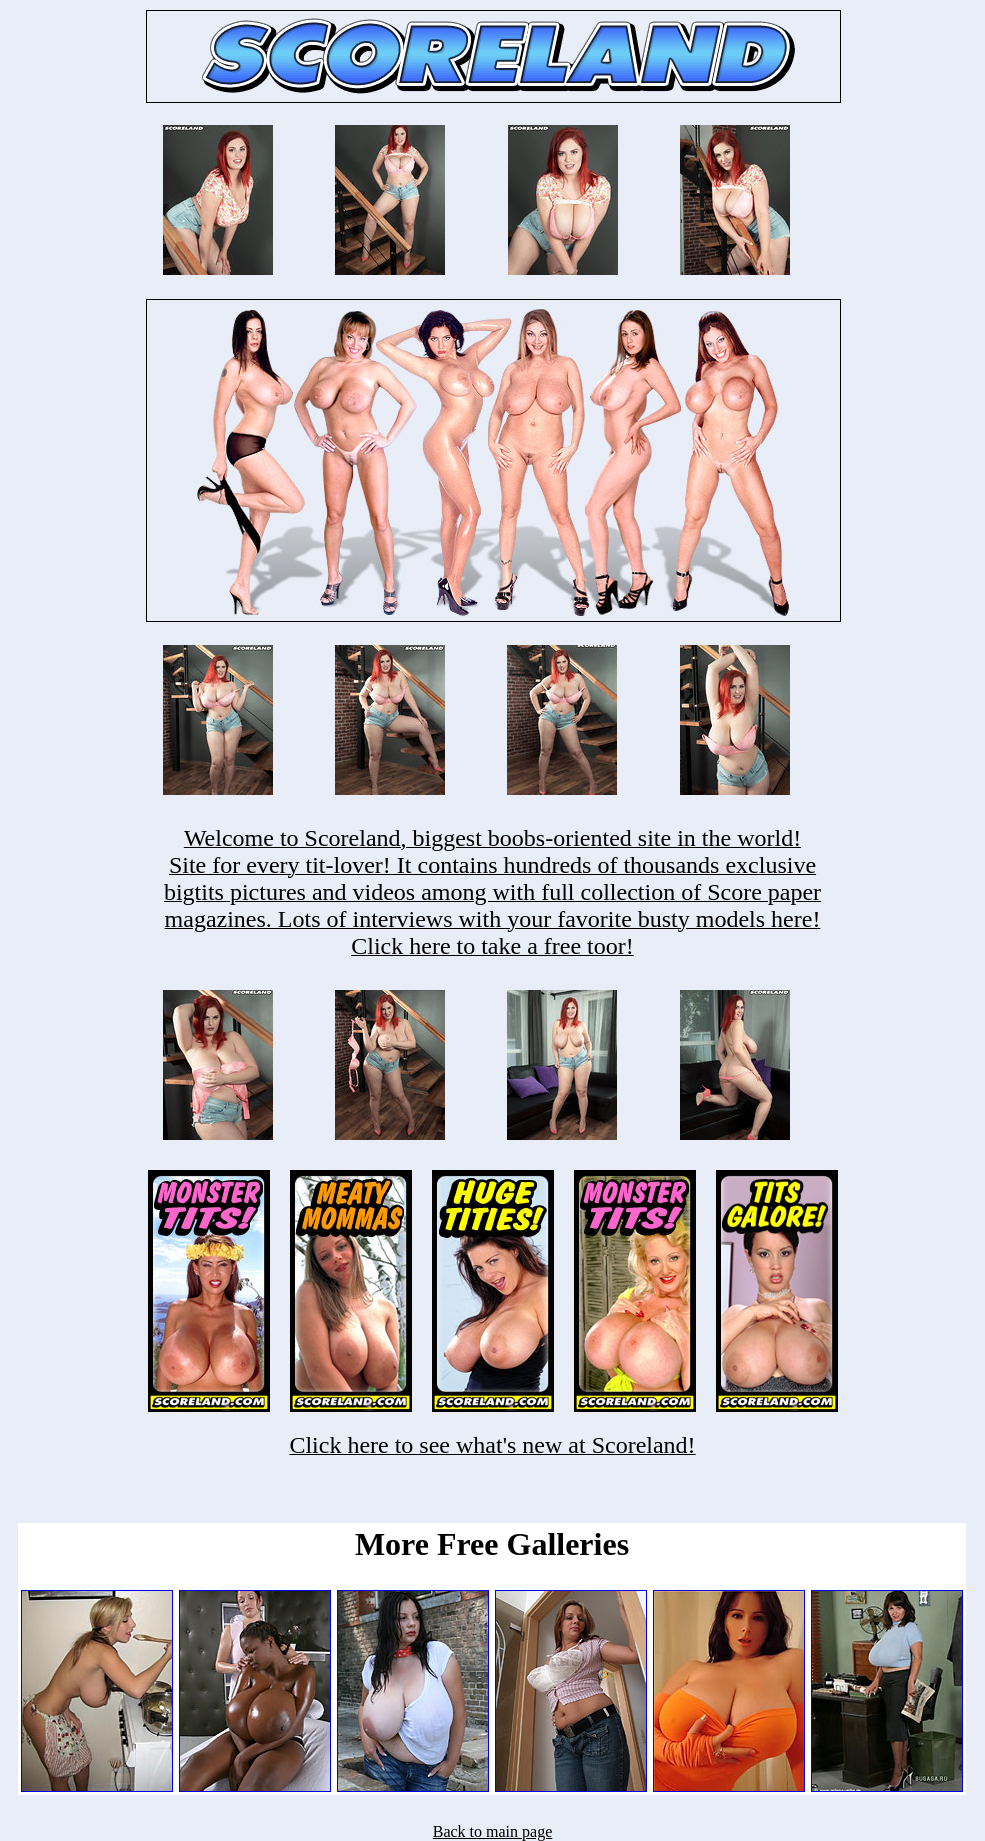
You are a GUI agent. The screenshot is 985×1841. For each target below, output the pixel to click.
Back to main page (493, 1831)
